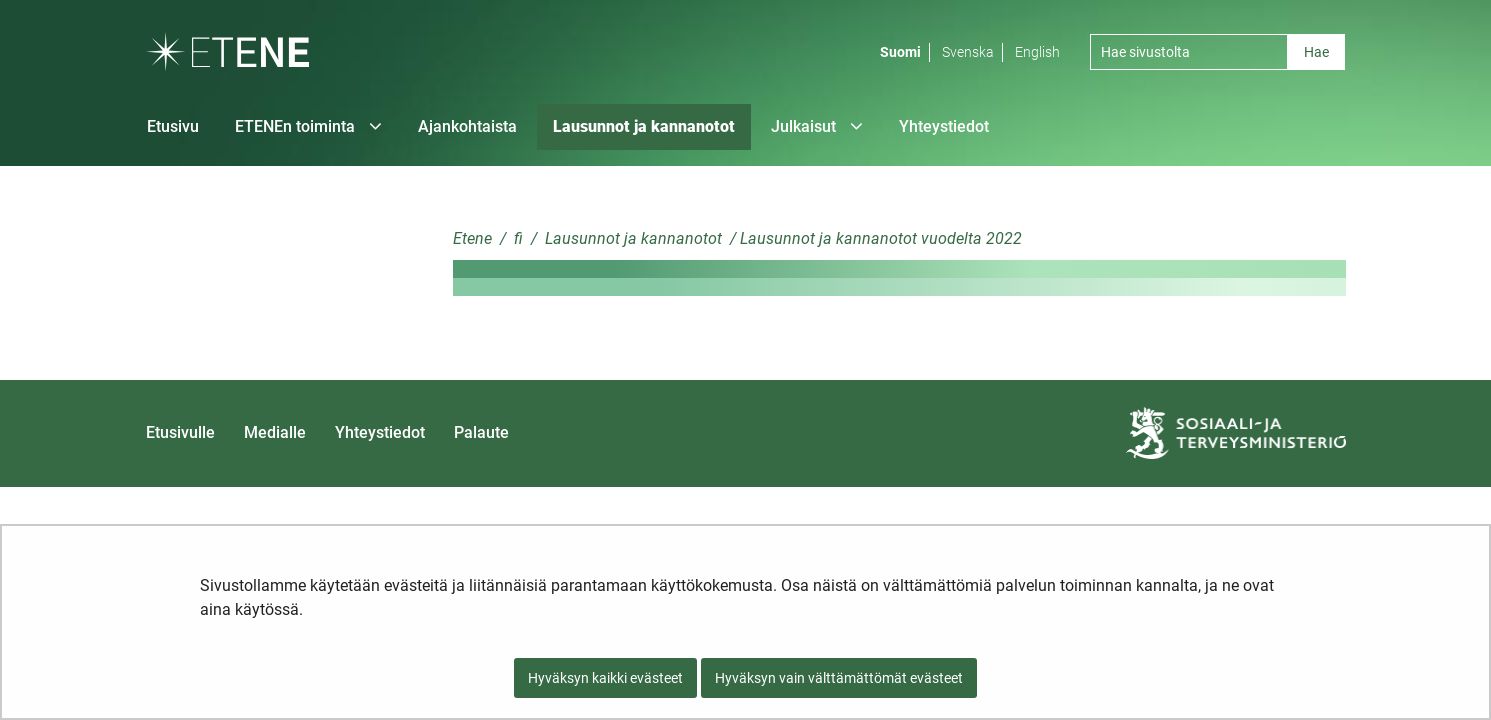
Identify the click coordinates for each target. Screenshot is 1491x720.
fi (516, 238)
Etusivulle (180, 432)
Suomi (900, 52)
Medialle (275, 432)
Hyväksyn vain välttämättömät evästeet (839, 678)
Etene (472, 238)
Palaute (481, 432)
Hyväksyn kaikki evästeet (605, 678)
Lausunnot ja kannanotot (631, 238)
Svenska (968, 52)
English (1037, 52)
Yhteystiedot (380, 432)
